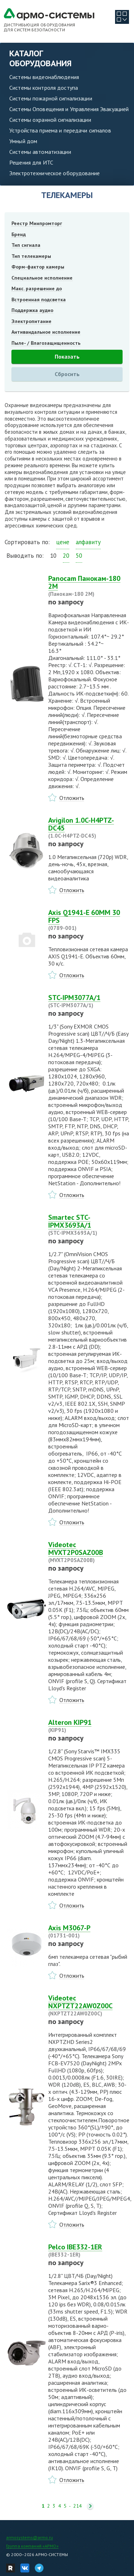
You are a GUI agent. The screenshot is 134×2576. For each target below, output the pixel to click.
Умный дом (23, 141)
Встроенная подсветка (38, 299)
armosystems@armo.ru (29, 2537)
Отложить (71, 797)
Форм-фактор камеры (37, 267)
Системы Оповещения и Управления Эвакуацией (69, 109)
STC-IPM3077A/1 (88, 1001)
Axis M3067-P (88, 1931)
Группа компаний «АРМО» (32, 2546)
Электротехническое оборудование (54, 173)
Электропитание (31, 321)
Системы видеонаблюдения (44, 76)
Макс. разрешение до (36, 288)
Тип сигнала (25, 245)
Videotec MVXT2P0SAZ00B (88, 1552)
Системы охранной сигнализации (50, 119)
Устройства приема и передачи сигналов (60, 130)
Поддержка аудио (32, 310)
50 (79, 556)
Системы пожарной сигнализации (50, 98)
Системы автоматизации (40, 151)
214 (77, 2506)
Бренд (18, 234)
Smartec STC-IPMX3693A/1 (88, 1225)
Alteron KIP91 (88, 1726)
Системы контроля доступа (43, 87)
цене (62, 542)
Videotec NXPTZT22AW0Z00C (88, 2005)
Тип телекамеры (31, 256)
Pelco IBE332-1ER (88, 2250)
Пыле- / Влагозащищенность (45, 343)
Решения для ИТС (31, 162)
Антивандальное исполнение (45, 332)
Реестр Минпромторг (36, 223)
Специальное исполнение (42, 278)
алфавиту (88, 542)
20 (66, 556)
